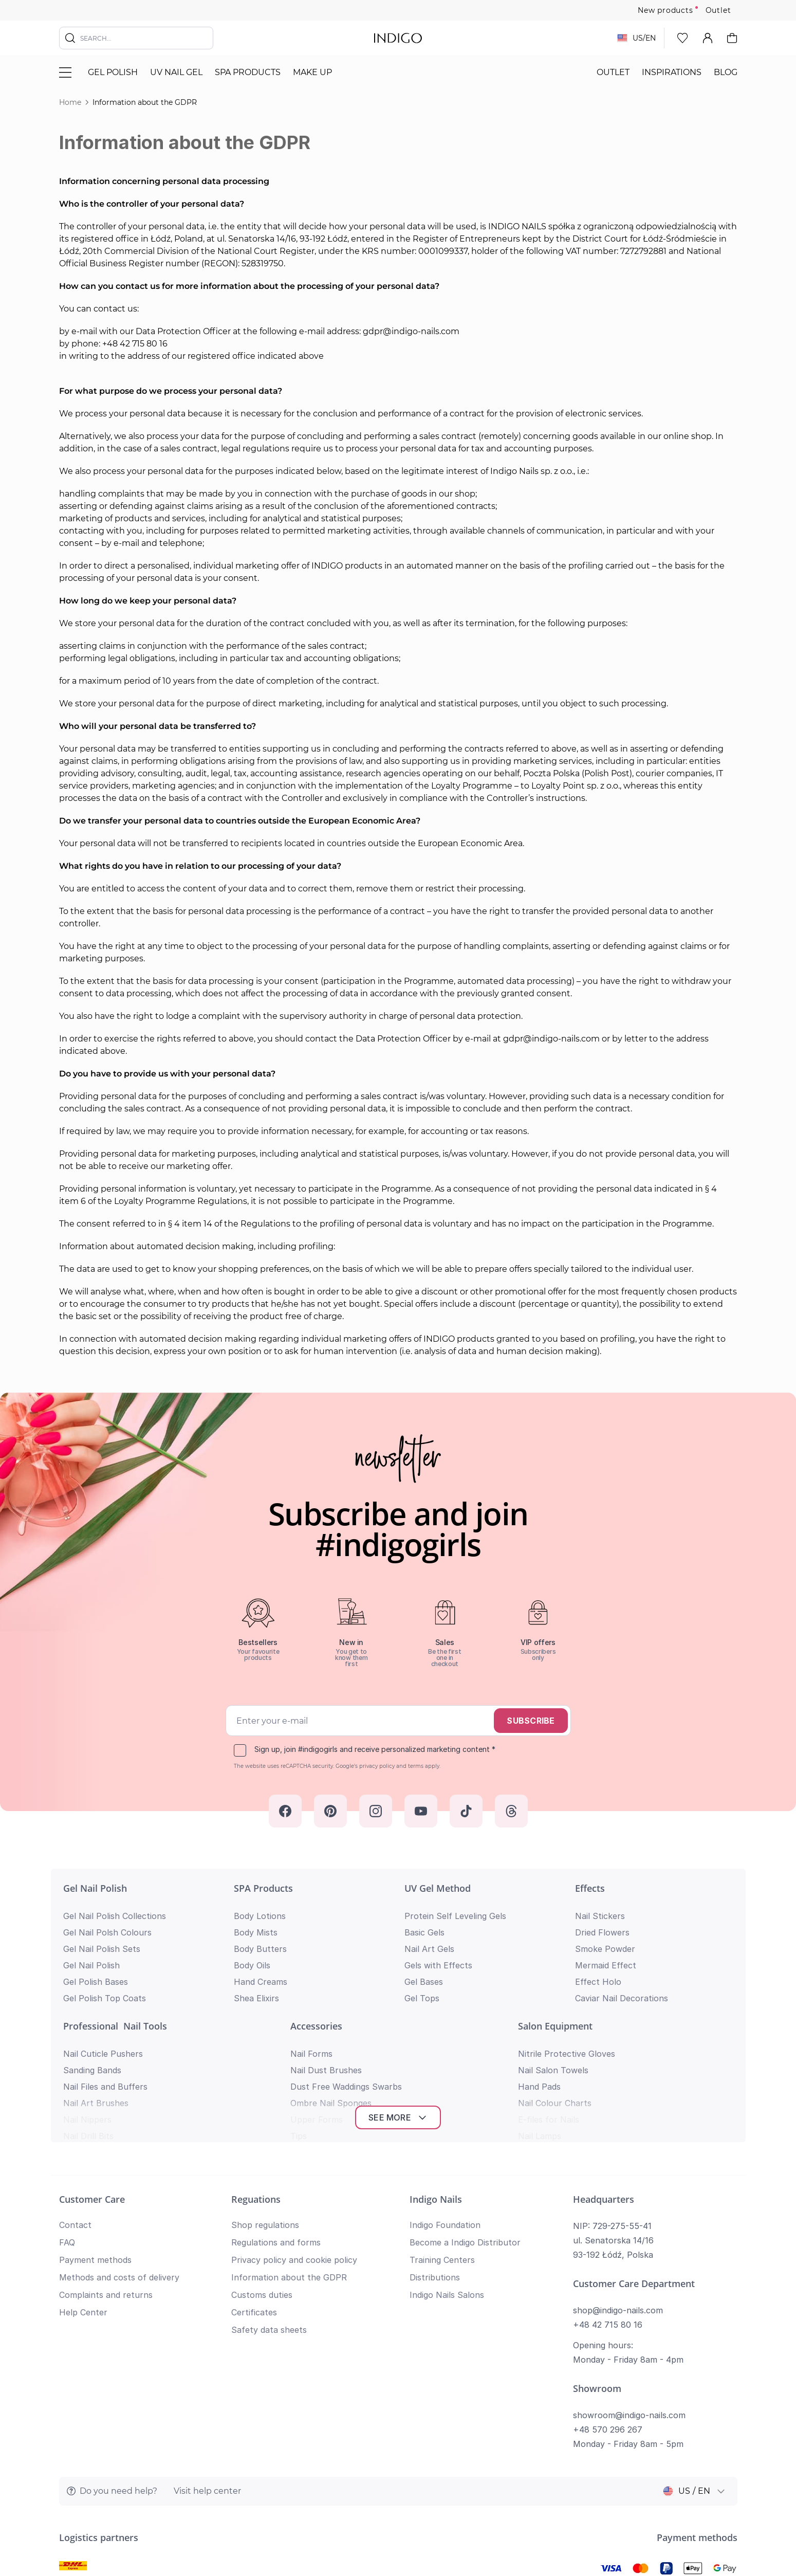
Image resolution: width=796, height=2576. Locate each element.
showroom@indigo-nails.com (629, 2296)
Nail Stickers (600, 1916)
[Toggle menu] (65, 72)
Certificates (254, 2193)
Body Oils (252, 1965)
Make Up (312, 72)
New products (665, 10)
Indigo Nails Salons (447, 2175)
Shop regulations (265, 2105)
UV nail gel (176, 72)
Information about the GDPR (289, 2158)
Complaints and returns (106, 2175)
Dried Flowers (602, 1932)
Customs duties (261, 2175)
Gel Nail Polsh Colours (107, 1932)
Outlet (718, 10)
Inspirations (671, 72)
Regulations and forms (276, 2123)
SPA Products (248, 72)
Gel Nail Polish (95, 1888)
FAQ (67, 2123)
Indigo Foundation (445, 2105)
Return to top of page (398, 2553)
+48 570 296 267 (607, 2310)
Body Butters (260, 1949)
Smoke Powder (605, 1949)
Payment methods (95, 2140)
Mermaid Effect (605, 1965)
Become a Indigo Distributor (465, 2123)
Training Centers (442, 2140)
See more (398, 1998)
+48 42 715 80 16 (607, 2205)
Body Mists (255, 1932)
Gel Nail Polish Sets (101, 1949)
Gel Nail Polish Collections (114, 1916)
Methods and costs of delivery (119, 2158)
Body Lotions (260, 1916)
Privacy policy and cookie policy (294, 2140)
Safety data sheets (269, 2210)
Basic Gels (424, 1932)
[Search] (70, 38)
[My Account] (707, 38)
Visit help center (207, 2372)
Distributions (435, 2158)
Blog (725, 72)
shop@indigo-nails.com (618, 2191)
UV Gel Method (437, 1888)
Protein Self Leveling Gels (455, 1916)
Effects (590, 1888)
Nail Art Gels (429, 1949)
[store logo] (398, 38)
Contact (75, 2105)
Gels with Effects (438, 1965)
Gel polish (113, 72)
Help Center (83, 2193)
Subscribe (530, 1720)
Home (70, 102)
